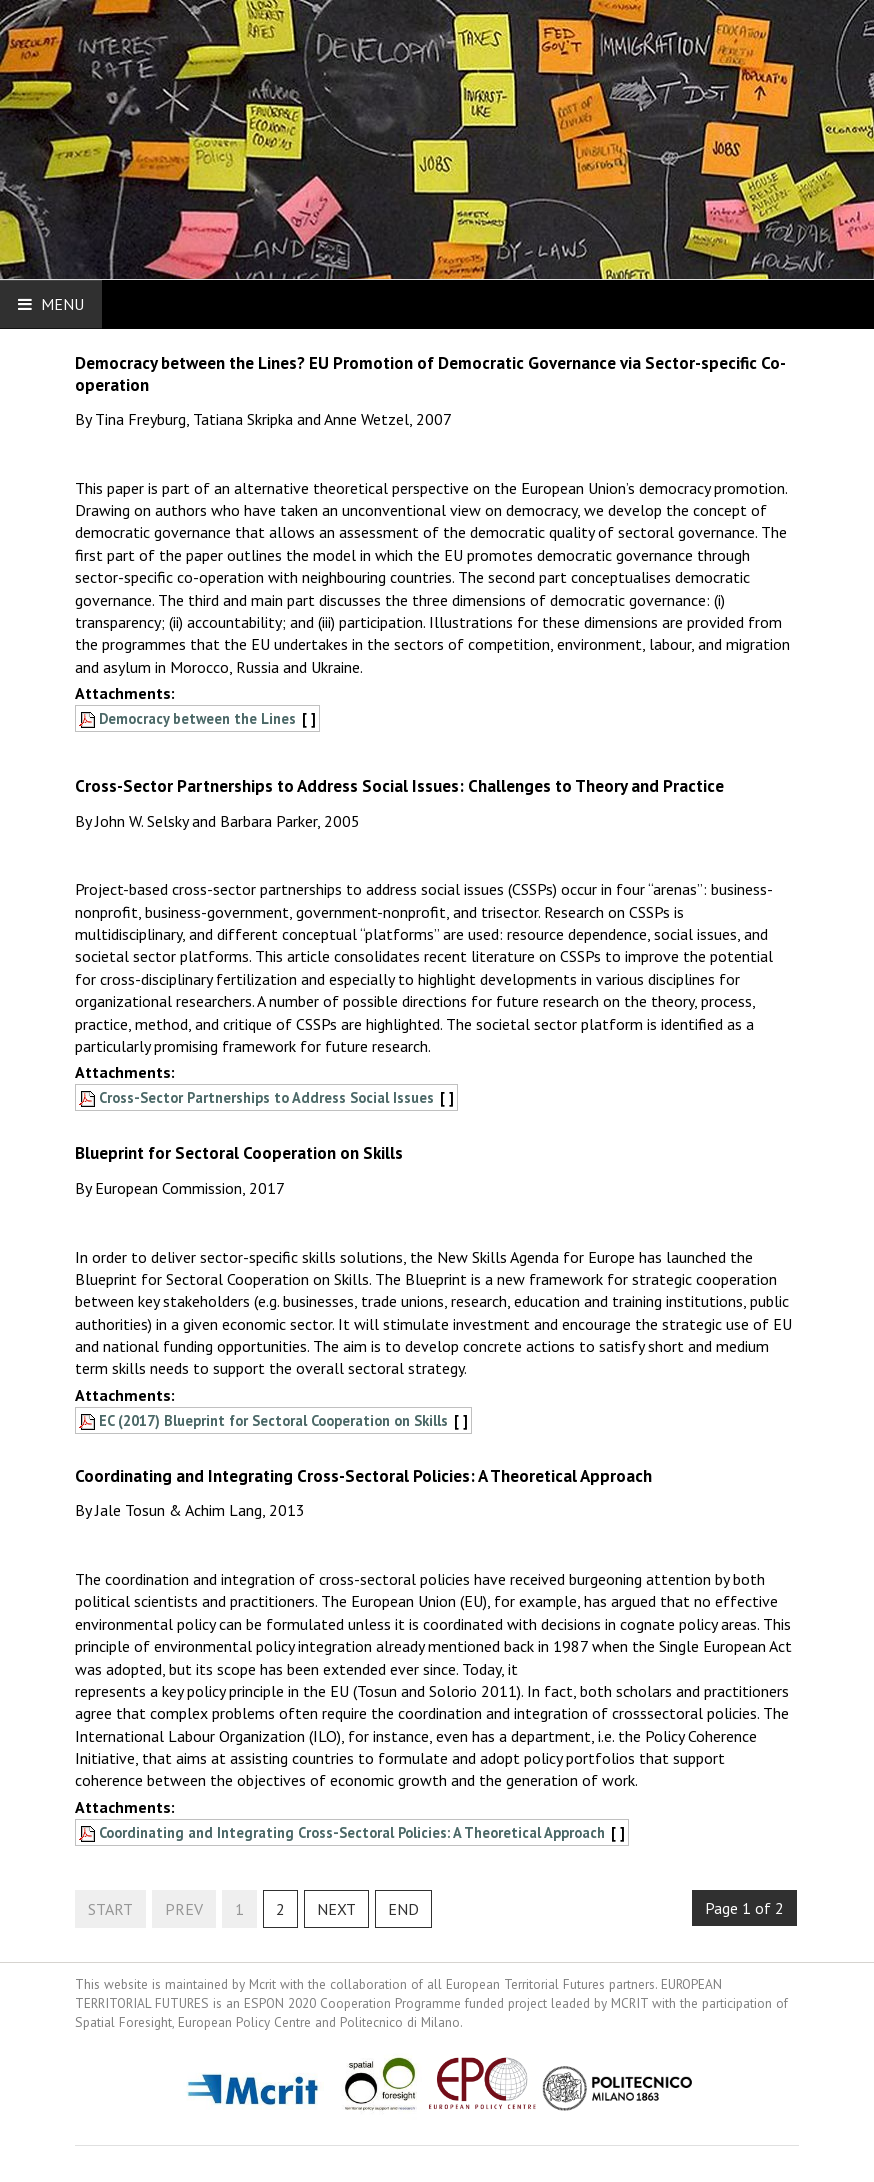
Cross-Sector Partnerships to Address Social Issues (266, 1097)
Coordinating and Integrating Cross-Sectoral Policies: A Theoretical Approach (352, 1832)
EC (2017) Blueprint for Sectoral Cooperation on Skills (273, 1420)
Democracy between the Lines (197, 718)
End (403, 1909)
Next (336, 1909)
